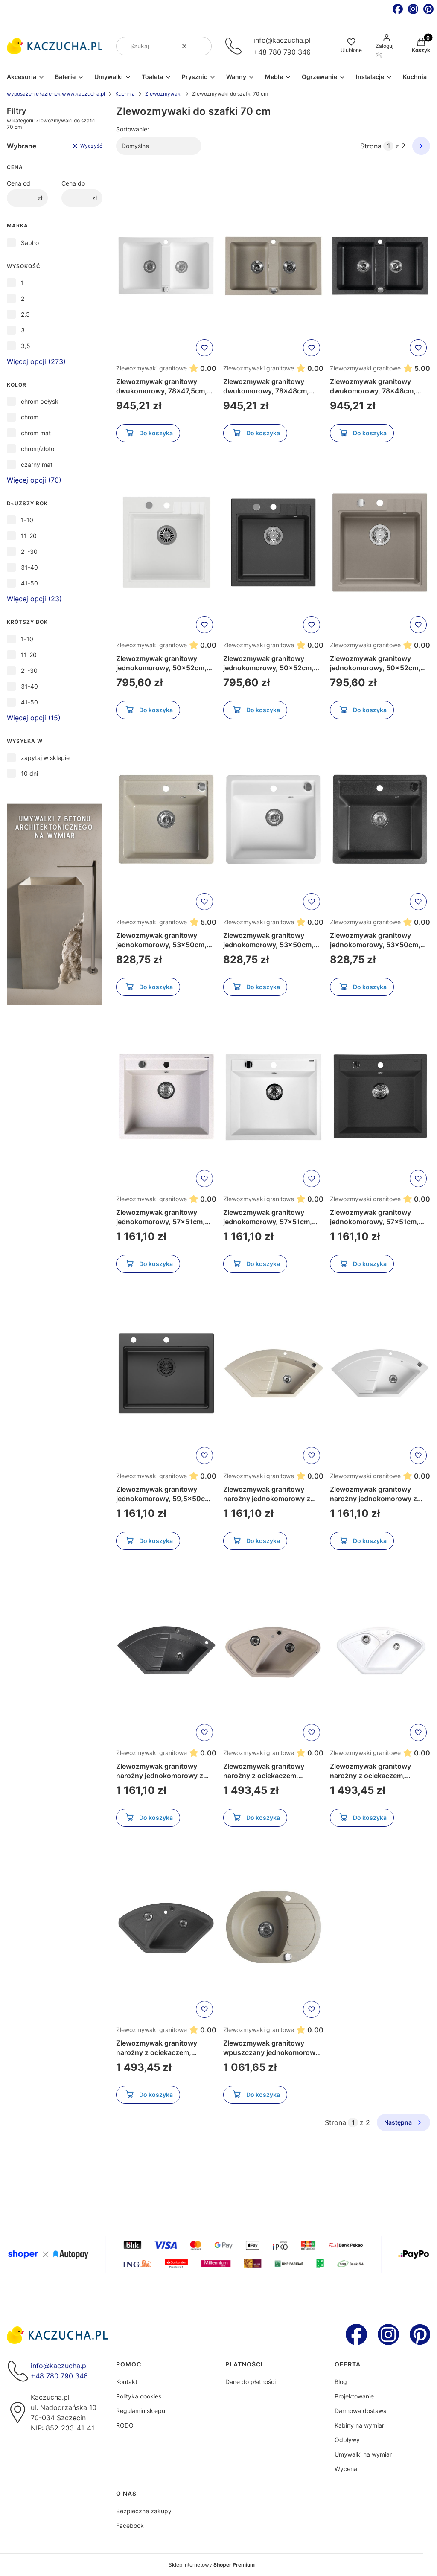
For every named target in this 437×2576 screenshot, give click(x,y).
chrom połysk (39, 401)
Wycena (346, 2468)
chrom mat (36, 433)
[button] (202, 46)
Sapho (30, 242)
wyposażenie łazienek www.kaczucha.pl (56, 93)
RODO (125, 2425)
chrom (29, 417)
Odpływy (347, 2439)
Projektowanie (354, 2396)
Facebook (130, 2525)
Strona (371, 146)
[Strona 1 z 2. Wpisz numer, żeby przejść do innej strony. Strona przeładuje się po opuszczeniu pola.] (388, 146)
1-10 (27, 520)
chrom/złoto (37, 448)
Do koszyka (148, 434)
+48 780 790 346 (282, 52)
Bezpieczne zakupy (144, 2511)
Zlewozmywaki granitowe (151, 368)
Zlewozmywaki (163, 93)
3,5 (25, 345)
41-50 (29, 583)
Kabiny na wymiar (359, 2425)
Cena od (18, 183)
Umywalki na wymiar (363, 2454)
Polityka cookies (138, 2396)
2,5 (25, 314)
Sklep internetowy (212, 2564)
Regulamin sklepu (140, 2410)
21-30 (29, 551)
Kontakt (126, 2381)
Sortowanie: (132, 129)
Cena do (73, 183)
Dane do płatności (250, 2381)
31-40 (29, 567)
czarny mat (36, 464)
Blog (341, 2381)
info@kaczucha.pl (282, 40)
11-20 (29, 535)
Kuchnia (125, 93)
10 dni (29, 773)
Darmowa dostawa (361, 2410)
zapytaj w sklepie (45, 757)
